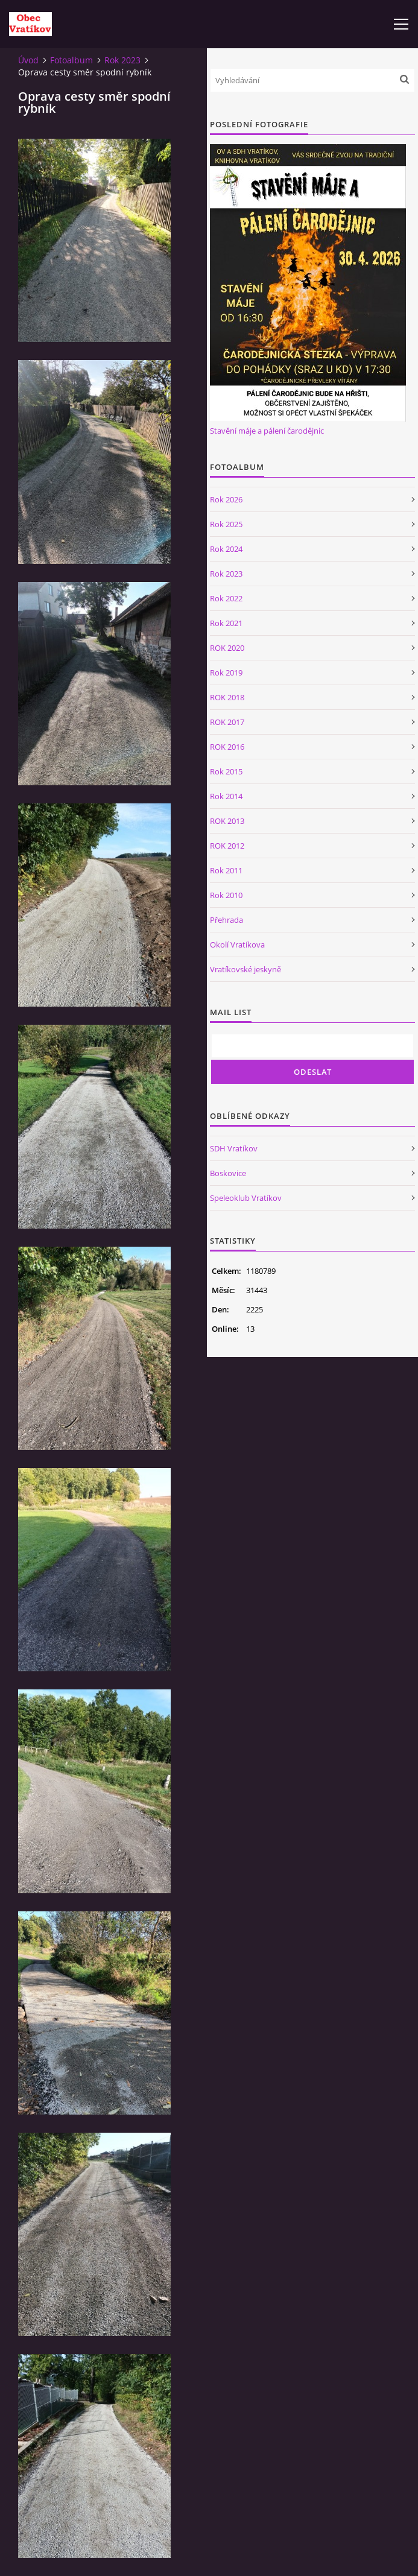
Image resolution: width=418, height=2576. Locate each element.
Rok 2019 (226, 672)
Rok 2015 (226, 771)
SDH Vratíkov (234, 1148)
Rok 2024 (226, 548)
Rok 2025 (226, 524)
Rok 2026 (226, 499)
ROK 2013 (227, 820)
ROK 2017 (227, 722)
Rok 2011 (226, 870)
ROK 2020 (227, 647)
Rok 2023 (122, 60)
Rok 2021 (226, 623)
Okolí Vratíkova (237, 944)
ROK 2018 (227, 697)
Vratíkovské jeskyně (245, 969)
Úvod (28, 60)
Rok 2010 (226, 895)
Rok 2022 (226, 598)
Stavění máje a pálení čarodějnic (267, 430)
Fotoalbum (71, 60)
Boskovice (228, 1173)
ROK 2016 (227, 746)
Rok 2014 (226, 796)
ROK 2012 (227, 845)
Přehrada (226, 919)
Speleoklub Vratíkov (246, 1197)
